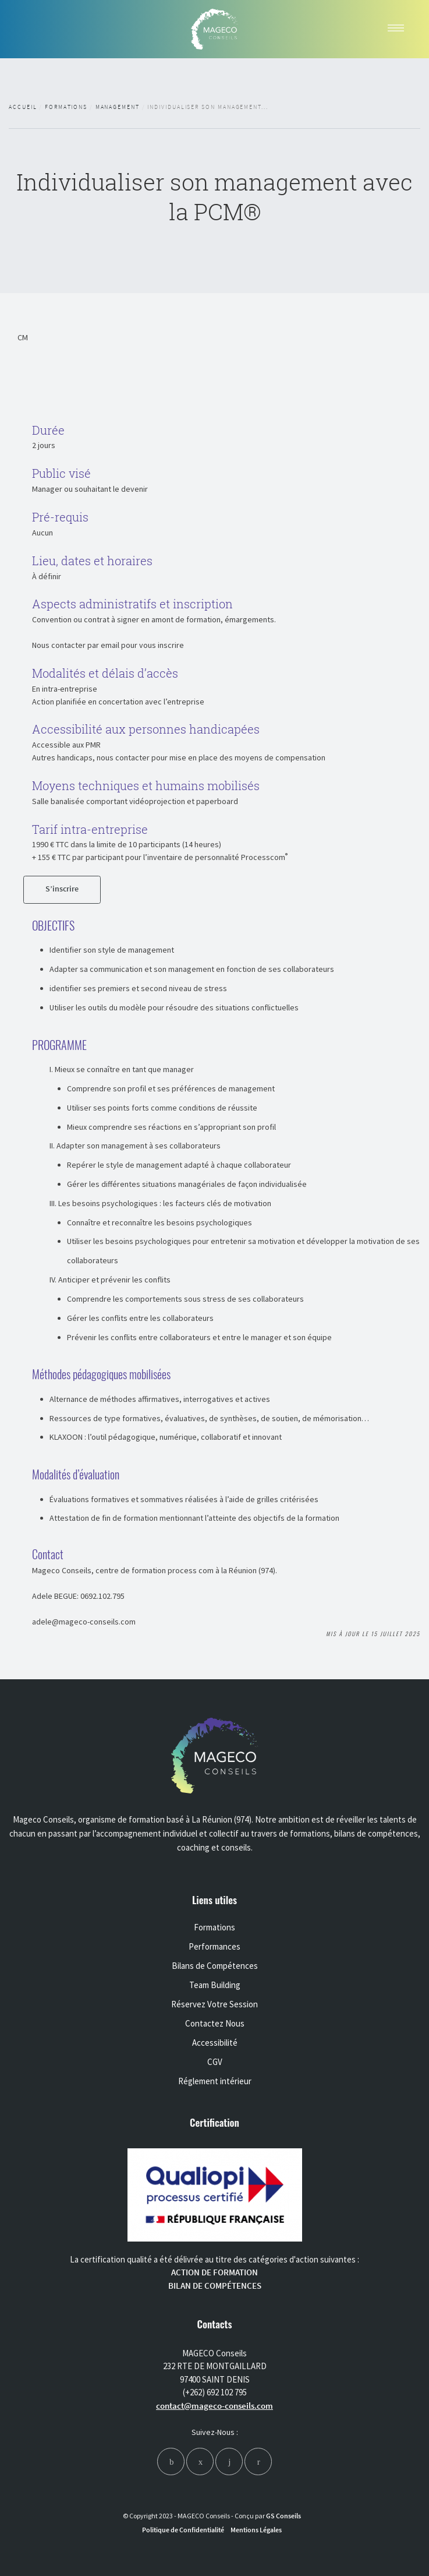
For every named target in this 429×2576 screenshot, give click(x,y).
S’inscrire (62, 888)
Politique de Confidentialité (183, 2529)
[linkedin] (229, 2461)
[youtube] (258, 2461)
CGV (214, 2061)
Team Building (214, 1984)
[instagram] (200, 2461)
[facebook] (171, 2461)
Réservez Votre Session (214, 2004)
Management (117, 107)
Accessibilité (214, 2042)
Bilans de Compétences (215, 1965)
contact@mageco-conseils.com (214, 2405)
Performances (214, 1946)
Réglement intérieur (214, 2081)
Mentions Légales (256, 2529)
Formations (66, 107)
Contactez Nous (214, 2023)
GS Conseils (283, 2515)
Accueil (23, 107)
